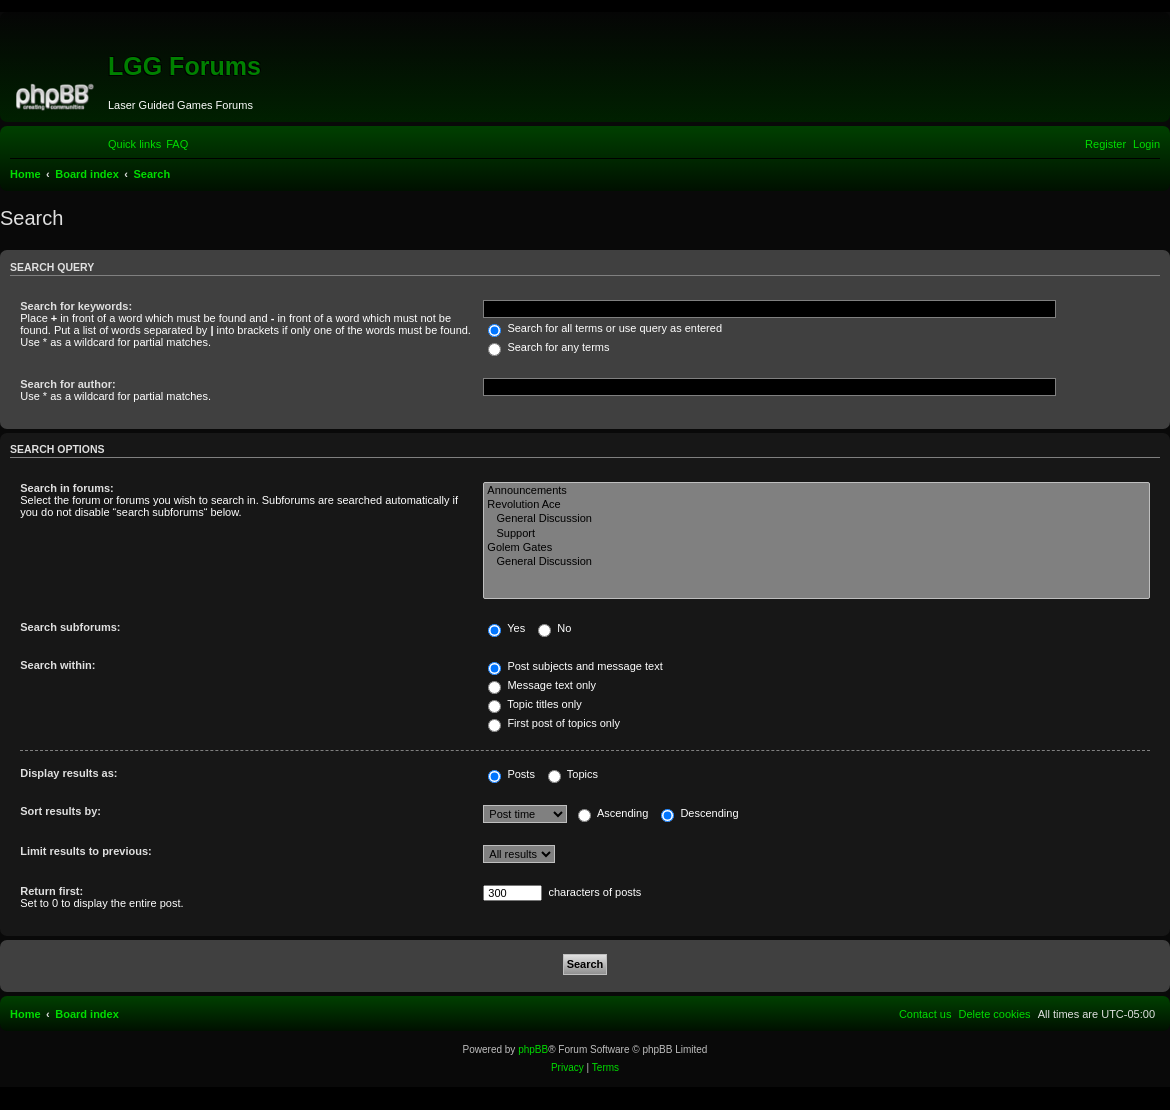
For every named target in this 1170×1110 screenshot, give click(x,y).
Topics (573, 774)
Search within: (57, 665)
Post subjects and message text (575, 666)
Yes (506, 628)
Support (816, 534)
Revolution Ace (816, 505)
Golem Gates (816, 548)
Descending (699, 813)
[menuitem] (177, 144)
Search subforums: (70, 627)
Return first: (51, 891)
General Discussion (816, 519)
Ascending (613, 813)
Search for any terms (548, 347)
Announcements (816, 491)
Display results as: (68, 773)
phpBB (533, 1049)
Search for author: (67, 384)
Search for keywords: (76, 306)
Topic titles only (534, 704)
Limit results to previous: (85, 851)
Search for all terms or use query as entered (605, 328)
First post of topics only (554, 723)
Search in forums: (67, 488)
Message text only (542, 685)
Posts (511, 774)
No (554, 628)
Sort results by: (60, 811)
